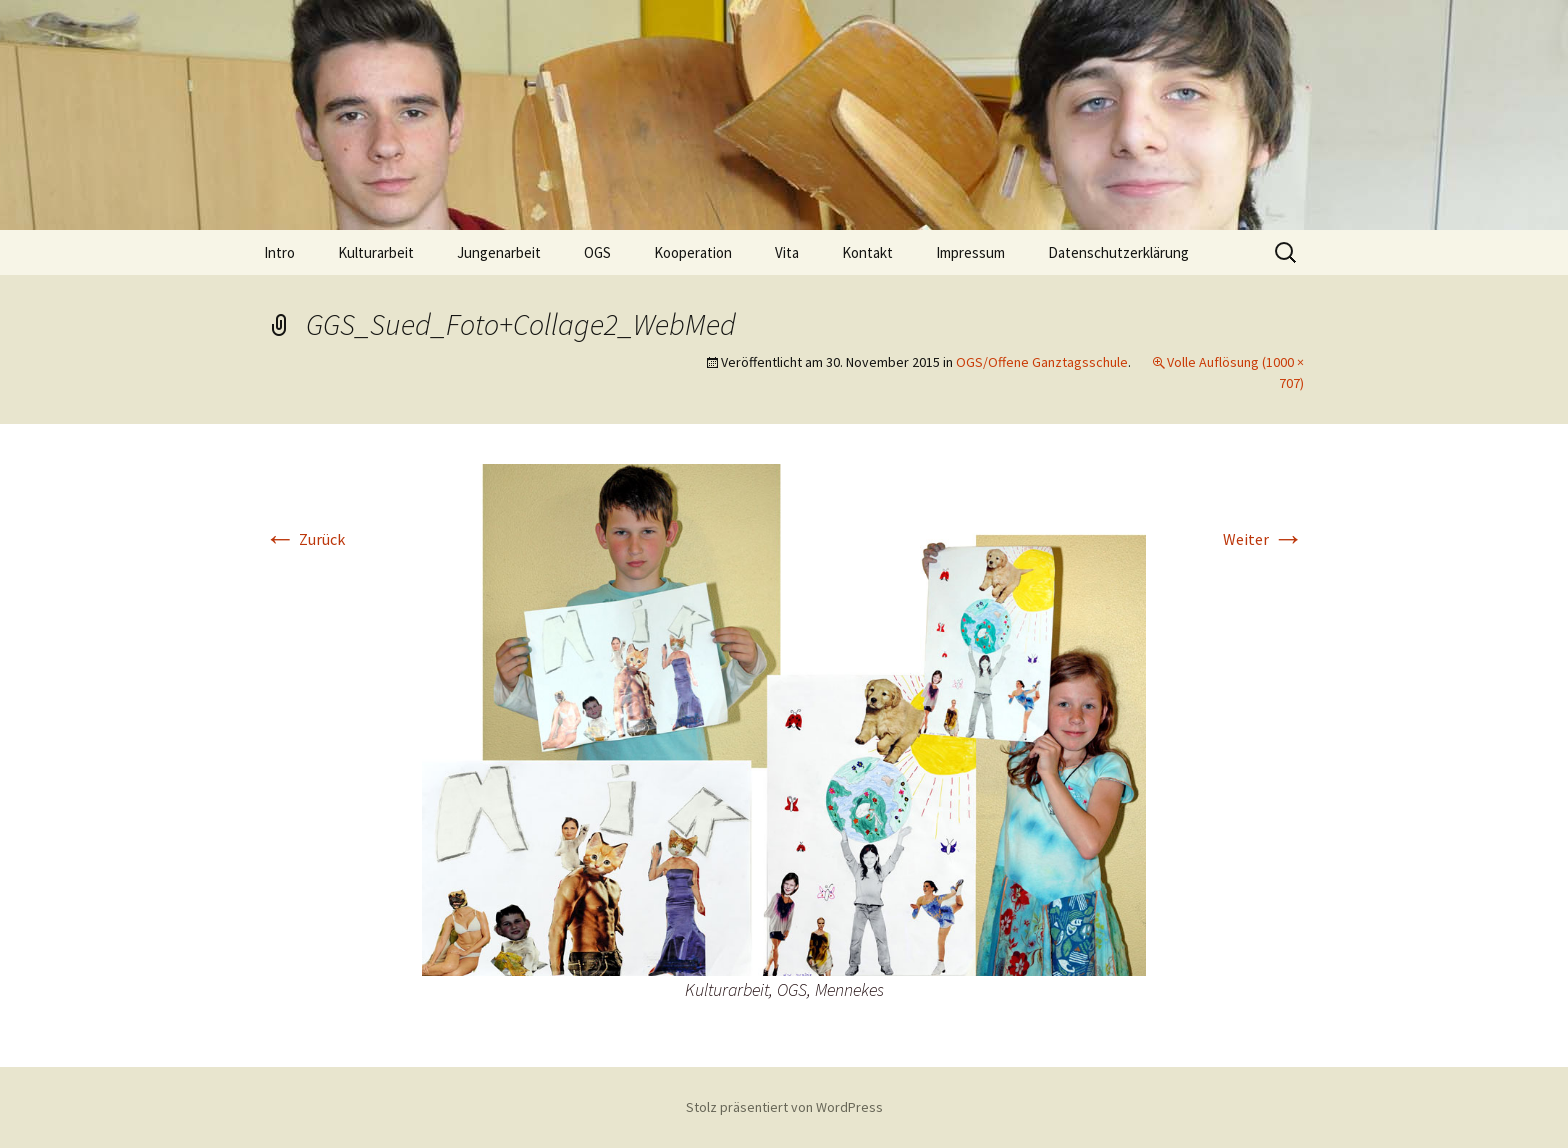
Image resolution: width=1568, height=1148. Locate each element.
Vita (787, 252)
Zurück (304, 539)
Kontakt (867, 252)
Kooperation (693, 252)
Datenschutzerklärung (1118, 252)
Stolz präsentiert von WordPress (784, 1107)
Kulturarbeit (376, 252)
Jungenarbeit (499, 252)
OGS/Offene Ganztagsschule (1042, 362)
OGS (597, 252)
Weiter (1263, 539)
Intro (279, 252)
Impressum (970, 252)
